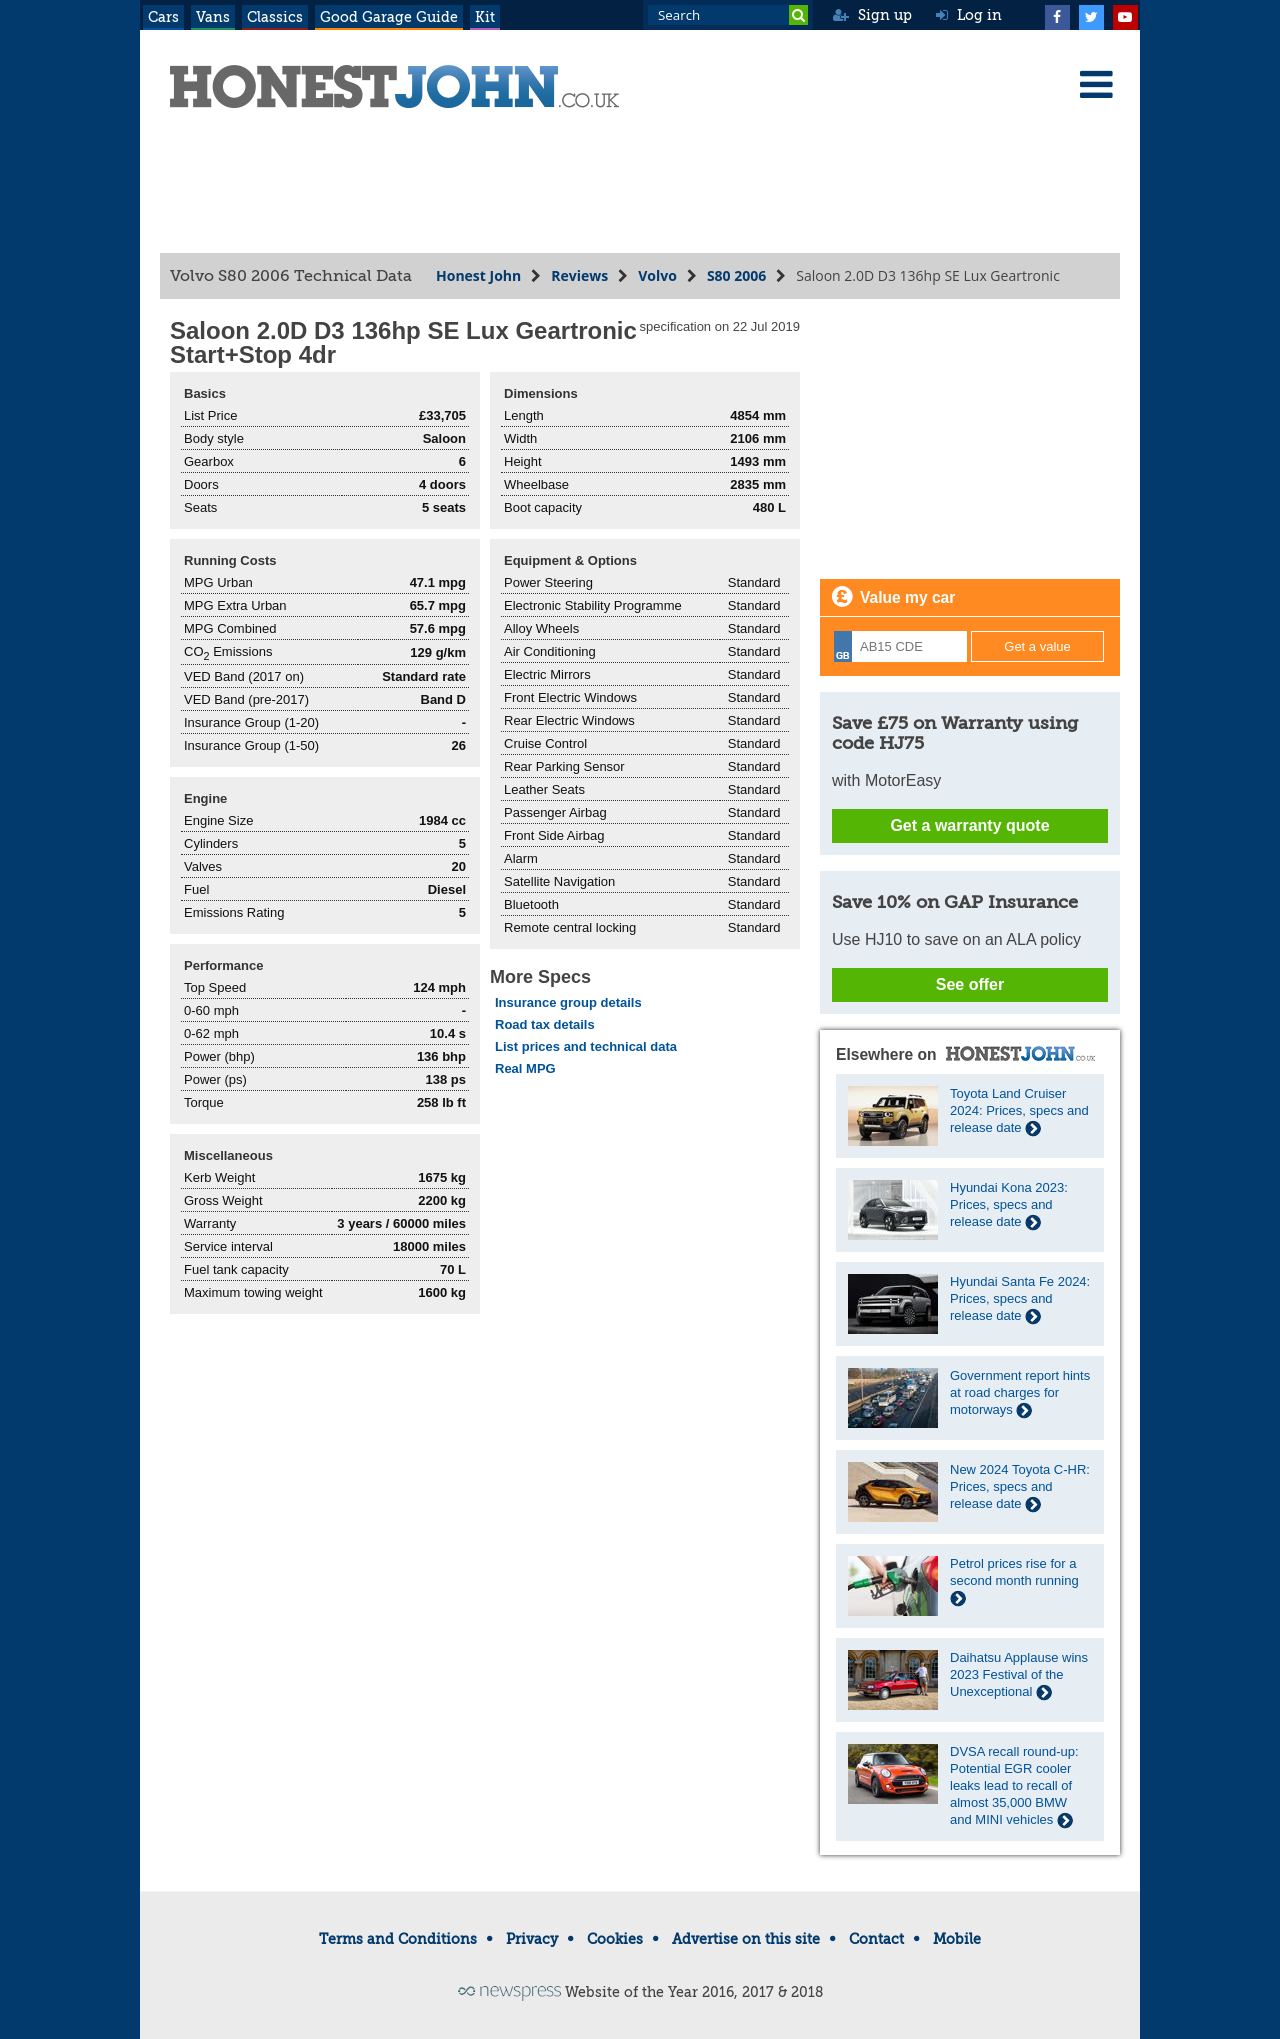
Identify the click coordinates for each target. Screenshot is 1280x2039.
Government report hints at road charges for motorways (1020, 1392)
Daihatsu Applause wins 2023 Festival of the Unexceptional (1019, 1674)
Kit (485, 17)
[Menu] (1096, 84)
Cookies (615, 1939)
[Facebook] (1057, 15)
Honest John (478, 275)
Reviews (579, 275)
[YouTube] (1125, 15)
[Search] (798, 15)
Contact (876, 1939)
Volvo (657, 275)
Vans (213, 17)
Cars (163, 17)
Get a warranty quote (969, 825)
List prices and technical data (586, 1046)
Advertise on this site (746, 1939)
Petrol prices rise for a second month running (1014, 1580)
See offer (970, 984)
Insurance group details (568, 1002)
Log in (969, 15)
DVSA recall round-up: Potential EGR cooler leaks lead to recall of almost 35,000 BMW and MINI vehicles (1014, 1785)
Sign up (872, 15)
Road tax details (545, 1024)
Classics (275, 17)
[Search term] (728, 15)
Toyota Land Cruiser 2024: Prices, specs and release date (1019, 1110)
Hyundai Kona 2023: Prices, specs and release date (1009, 1204)
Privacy (532, 1939)
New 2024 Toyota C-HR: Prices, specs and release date (1020, 1486)
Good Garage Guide (389, 17)
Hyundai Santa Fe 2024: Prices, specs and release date (1020, 1298)
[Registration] (900, 646)
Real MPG (525, 1068)
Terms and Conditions (398, 1939)
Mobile (957, 1939)
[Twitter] (1091, 15)
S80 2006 (736, 275)
